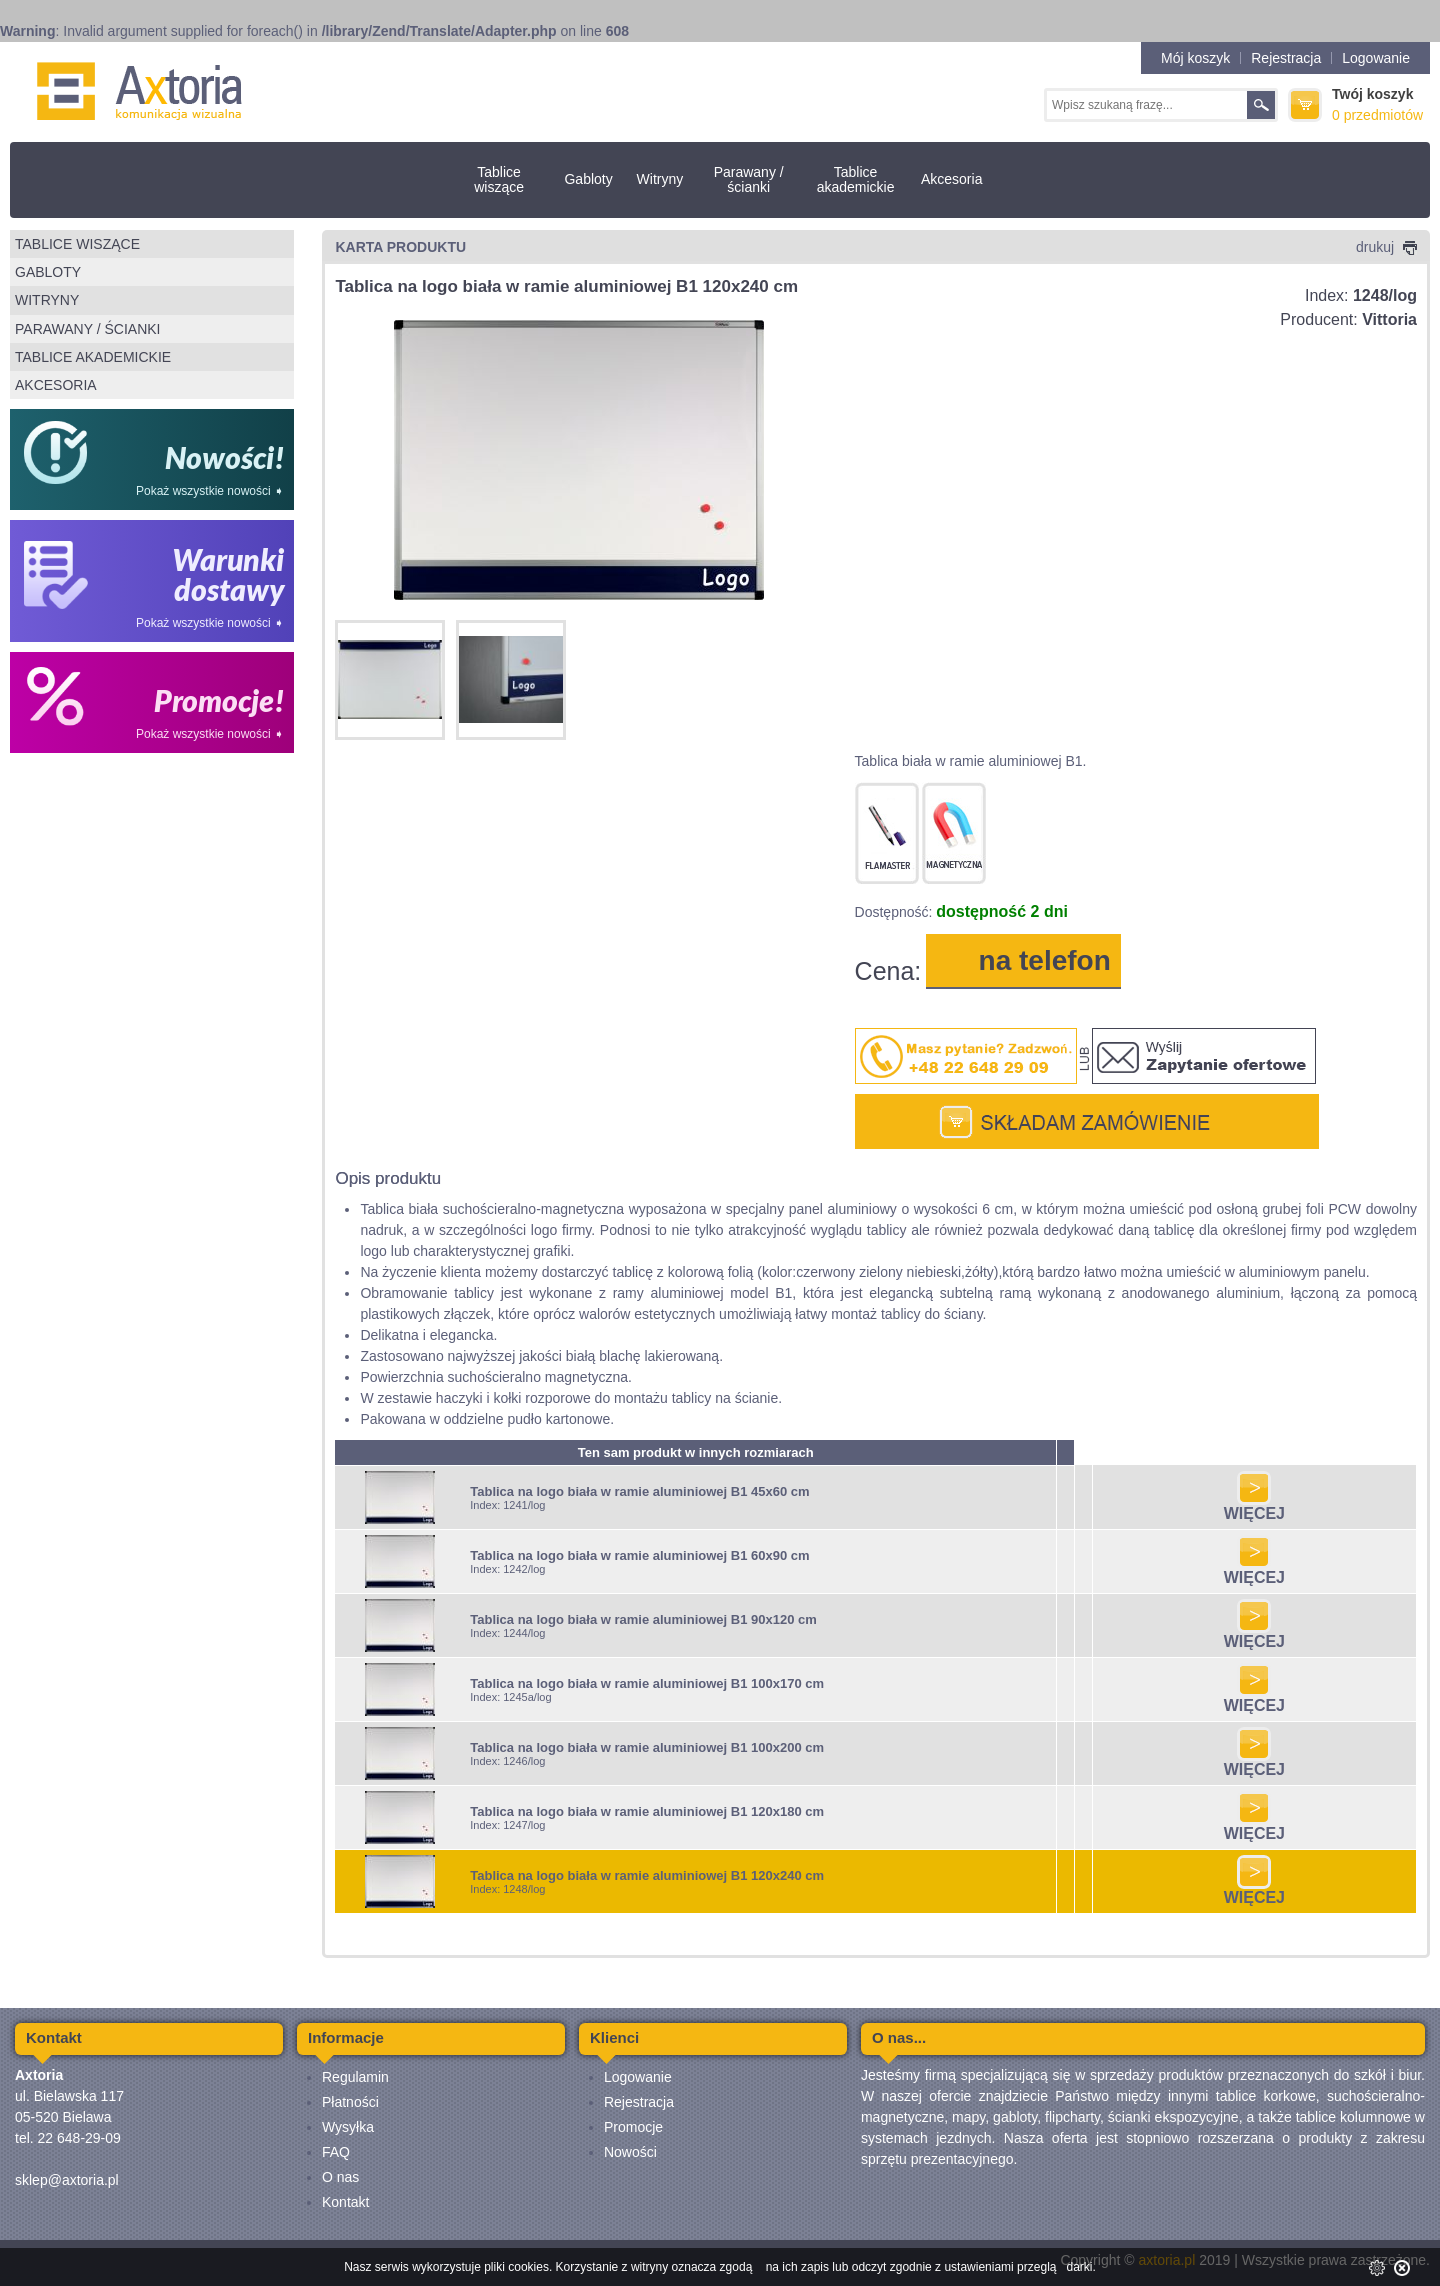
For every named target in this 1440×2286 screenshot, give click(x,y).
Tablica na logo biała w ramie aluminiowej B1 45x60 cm (639, 1491)
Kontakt (345, 2202)
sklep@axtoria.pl (67, 2180)
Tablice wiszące (499, 179)
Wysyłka (348, 2127)
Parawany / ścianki (749, 179)
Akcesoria (951, 179)
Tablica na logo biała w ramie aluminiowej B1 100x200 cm (647, 1747)
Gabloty (588, 179)
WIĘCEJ (1254, 1506)
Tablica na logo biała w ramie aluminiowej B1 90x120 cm (643, 1619)
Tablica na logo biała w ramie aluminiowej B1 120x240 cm (647, 1875)
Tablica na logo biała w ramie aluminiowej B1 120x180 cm (647, 1811)
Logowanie (1376, 58)
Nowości (630, 2152)
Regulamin (355, 2077)
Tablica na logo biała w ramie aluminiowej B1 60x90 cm (639, 1555)
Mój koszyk (1195, 58)
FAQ (336, 2152)
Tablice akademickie (856, 179)
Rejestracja (1286, 58)
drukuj (1386, 247)
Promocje (633, 2127)
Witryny (660, 179)
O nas (340, 2177)
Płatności (350, 2102)
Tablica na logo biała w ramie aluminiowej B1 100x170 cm (647, 1683)
